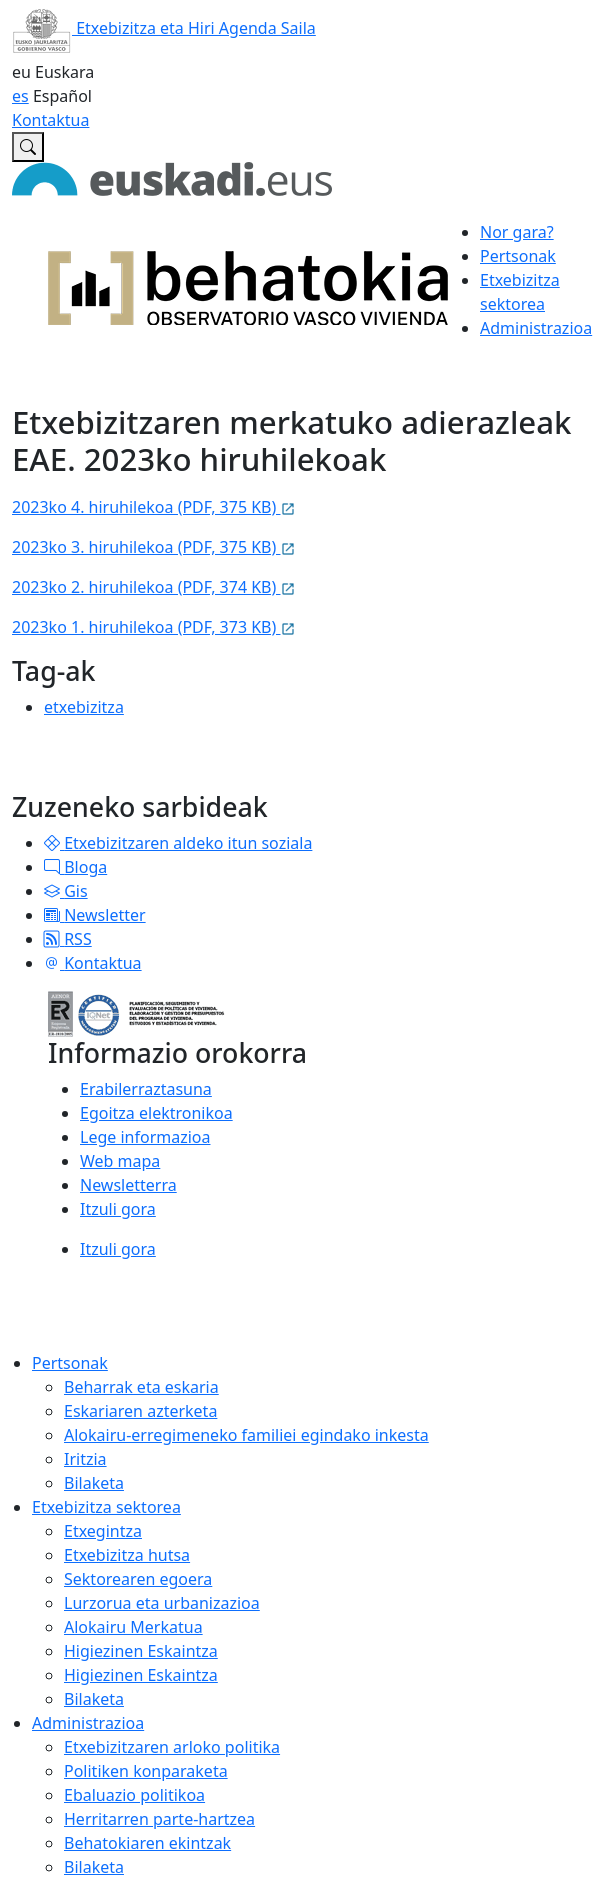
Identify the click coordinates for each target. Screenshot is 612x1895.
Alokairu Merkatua (133, 1627)
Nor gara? (517, 232)
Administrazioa (88, 1723)
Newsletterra (128, 1185)
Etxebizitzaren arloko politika (172, 1747)
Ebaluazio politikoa (134, 1795)
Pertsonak (70, 1363)
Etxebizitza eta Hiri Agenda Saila (164, 28)
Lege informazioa (145, 1137)
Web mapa (120, 1161)
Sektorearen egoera (138, 1579)
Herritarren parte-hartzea (159, 1819)
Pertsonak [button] (518, 256)
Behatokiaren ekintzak (147, 1843)
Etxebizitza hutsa (127, 1555)
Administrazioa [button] (536, 328)
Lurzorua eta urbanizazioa (162, 1603)
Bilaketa (94, 1483)
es (20, 96)
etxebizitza (84, 707)
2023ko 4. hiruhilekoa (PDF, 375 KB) (154, 507)
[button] (52, 843)
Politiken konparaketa (146, 1771)
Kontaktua (50, 120)
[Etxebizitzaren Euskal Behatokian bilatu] (28, 147)
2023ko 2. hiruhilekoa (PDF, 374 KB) (154, 587)
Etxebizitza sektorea (106, 1507)
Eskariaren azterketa (140, 1411)
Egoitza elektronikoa (156, 1113)
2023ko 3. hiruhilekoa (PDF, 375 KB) (154, 547)
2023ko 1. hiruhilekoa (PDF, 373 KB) (154, 627)
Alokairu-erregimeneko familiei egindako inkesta (246, 1435)
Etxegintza (103, 1531)
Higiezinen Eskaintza (141, 1651)
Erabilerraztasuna (146, 1089)
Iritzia (85, 1459)
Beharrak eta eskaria (141, 1387)
